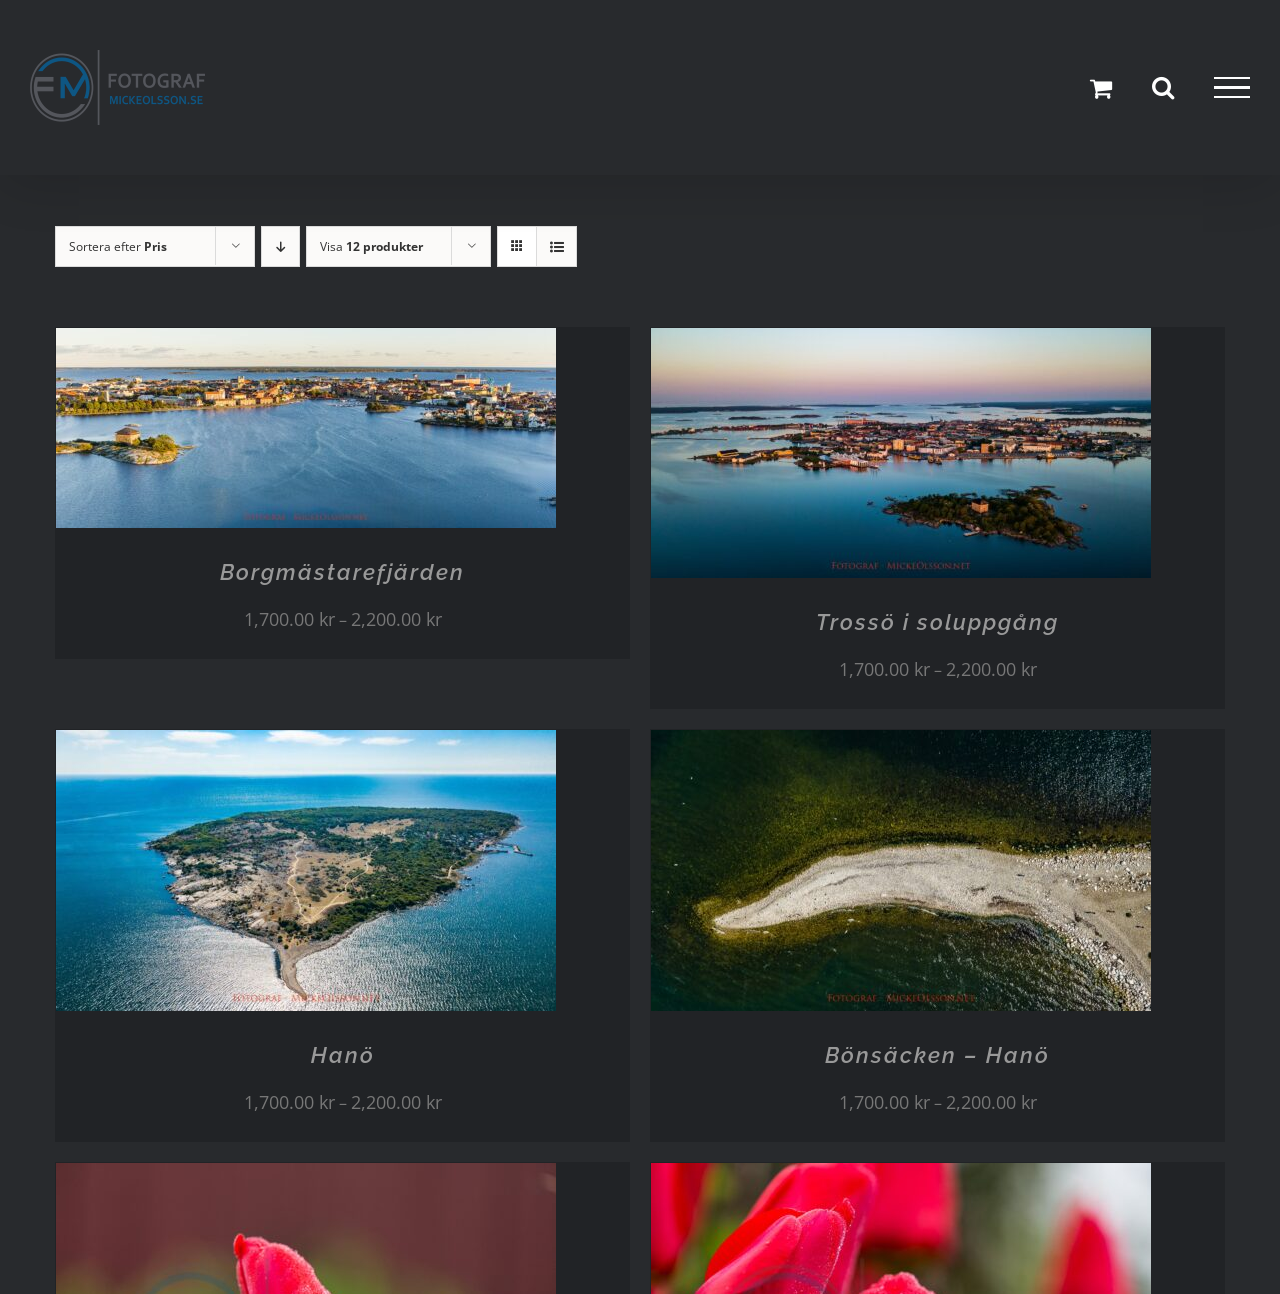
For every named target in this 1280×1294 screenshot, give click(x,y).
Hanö (343, 1055)
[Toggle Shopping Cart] (1101, 88)
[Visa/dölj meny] (1232, 88)
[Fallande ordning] (280, 246)
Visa (371, 246)
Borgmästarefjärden (342, 572)
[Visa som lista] (556, 246)
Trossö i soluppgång (937, 622)
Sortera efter (118, 246)
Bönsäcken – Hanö (937, 1055)
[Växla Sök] (1163, 87)
